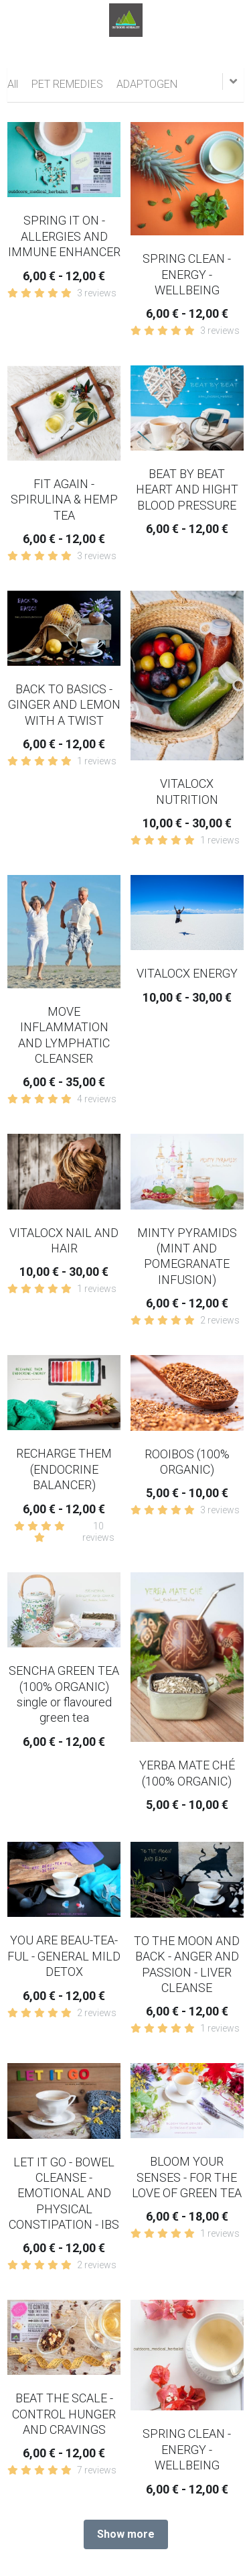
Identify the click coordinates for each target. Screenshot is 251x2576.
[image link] (126, 19)
